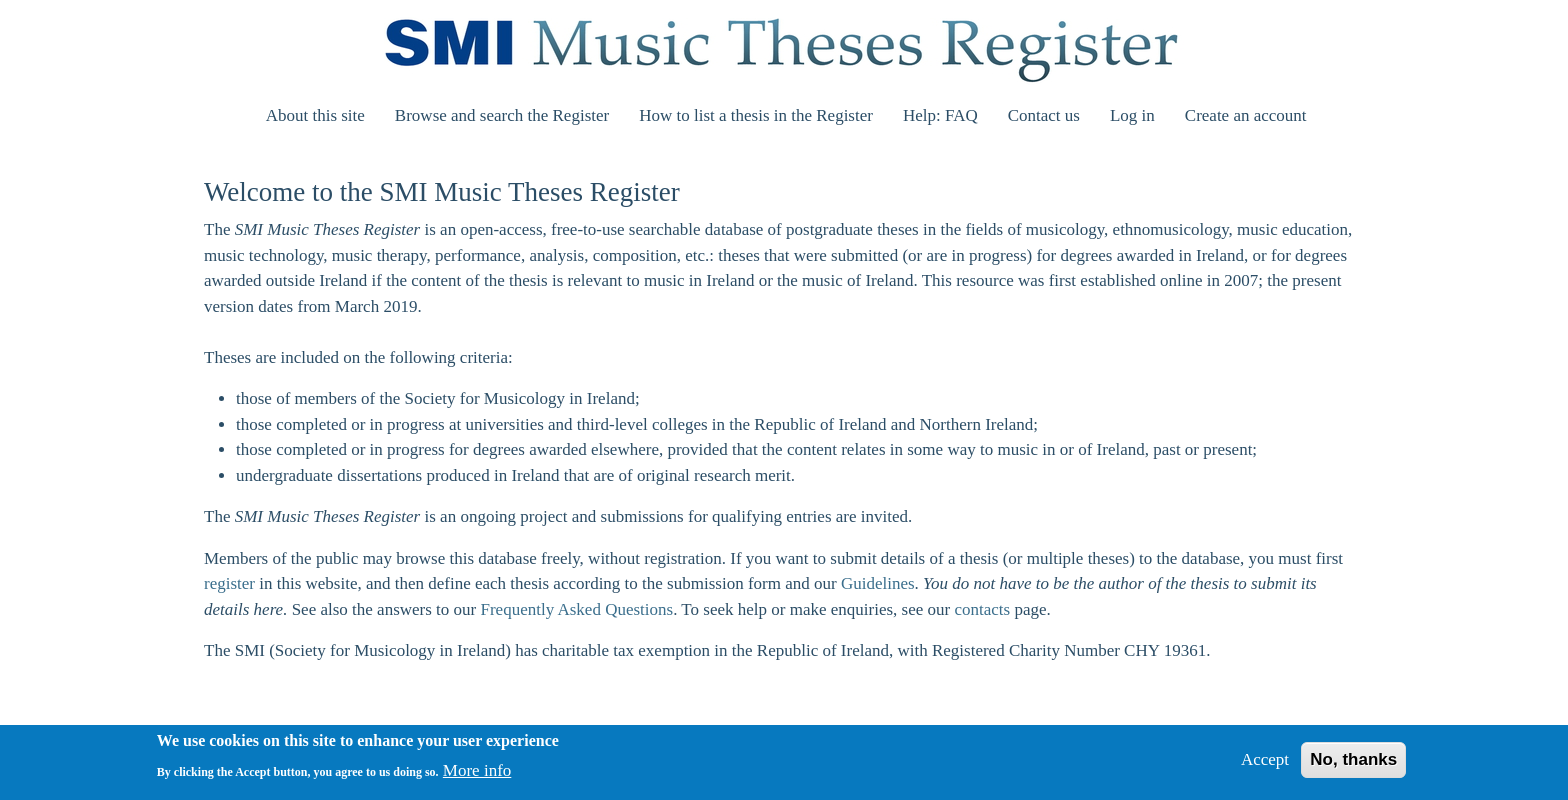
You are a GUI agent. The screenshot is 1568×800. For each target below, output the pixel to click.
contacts (982, 609)
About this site (315, 115)
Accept (1265, 765)
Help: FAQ (940, 115)
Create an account (1246, 115)
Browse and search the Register (502, 115)
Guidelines (878, 583)
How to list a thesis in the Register (756, 115)
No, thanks (1353, 765)
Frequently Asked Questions (577, 609)
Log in (1132, 115)
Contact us (1044, 115)
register (229, 583)
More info (477, 776)
